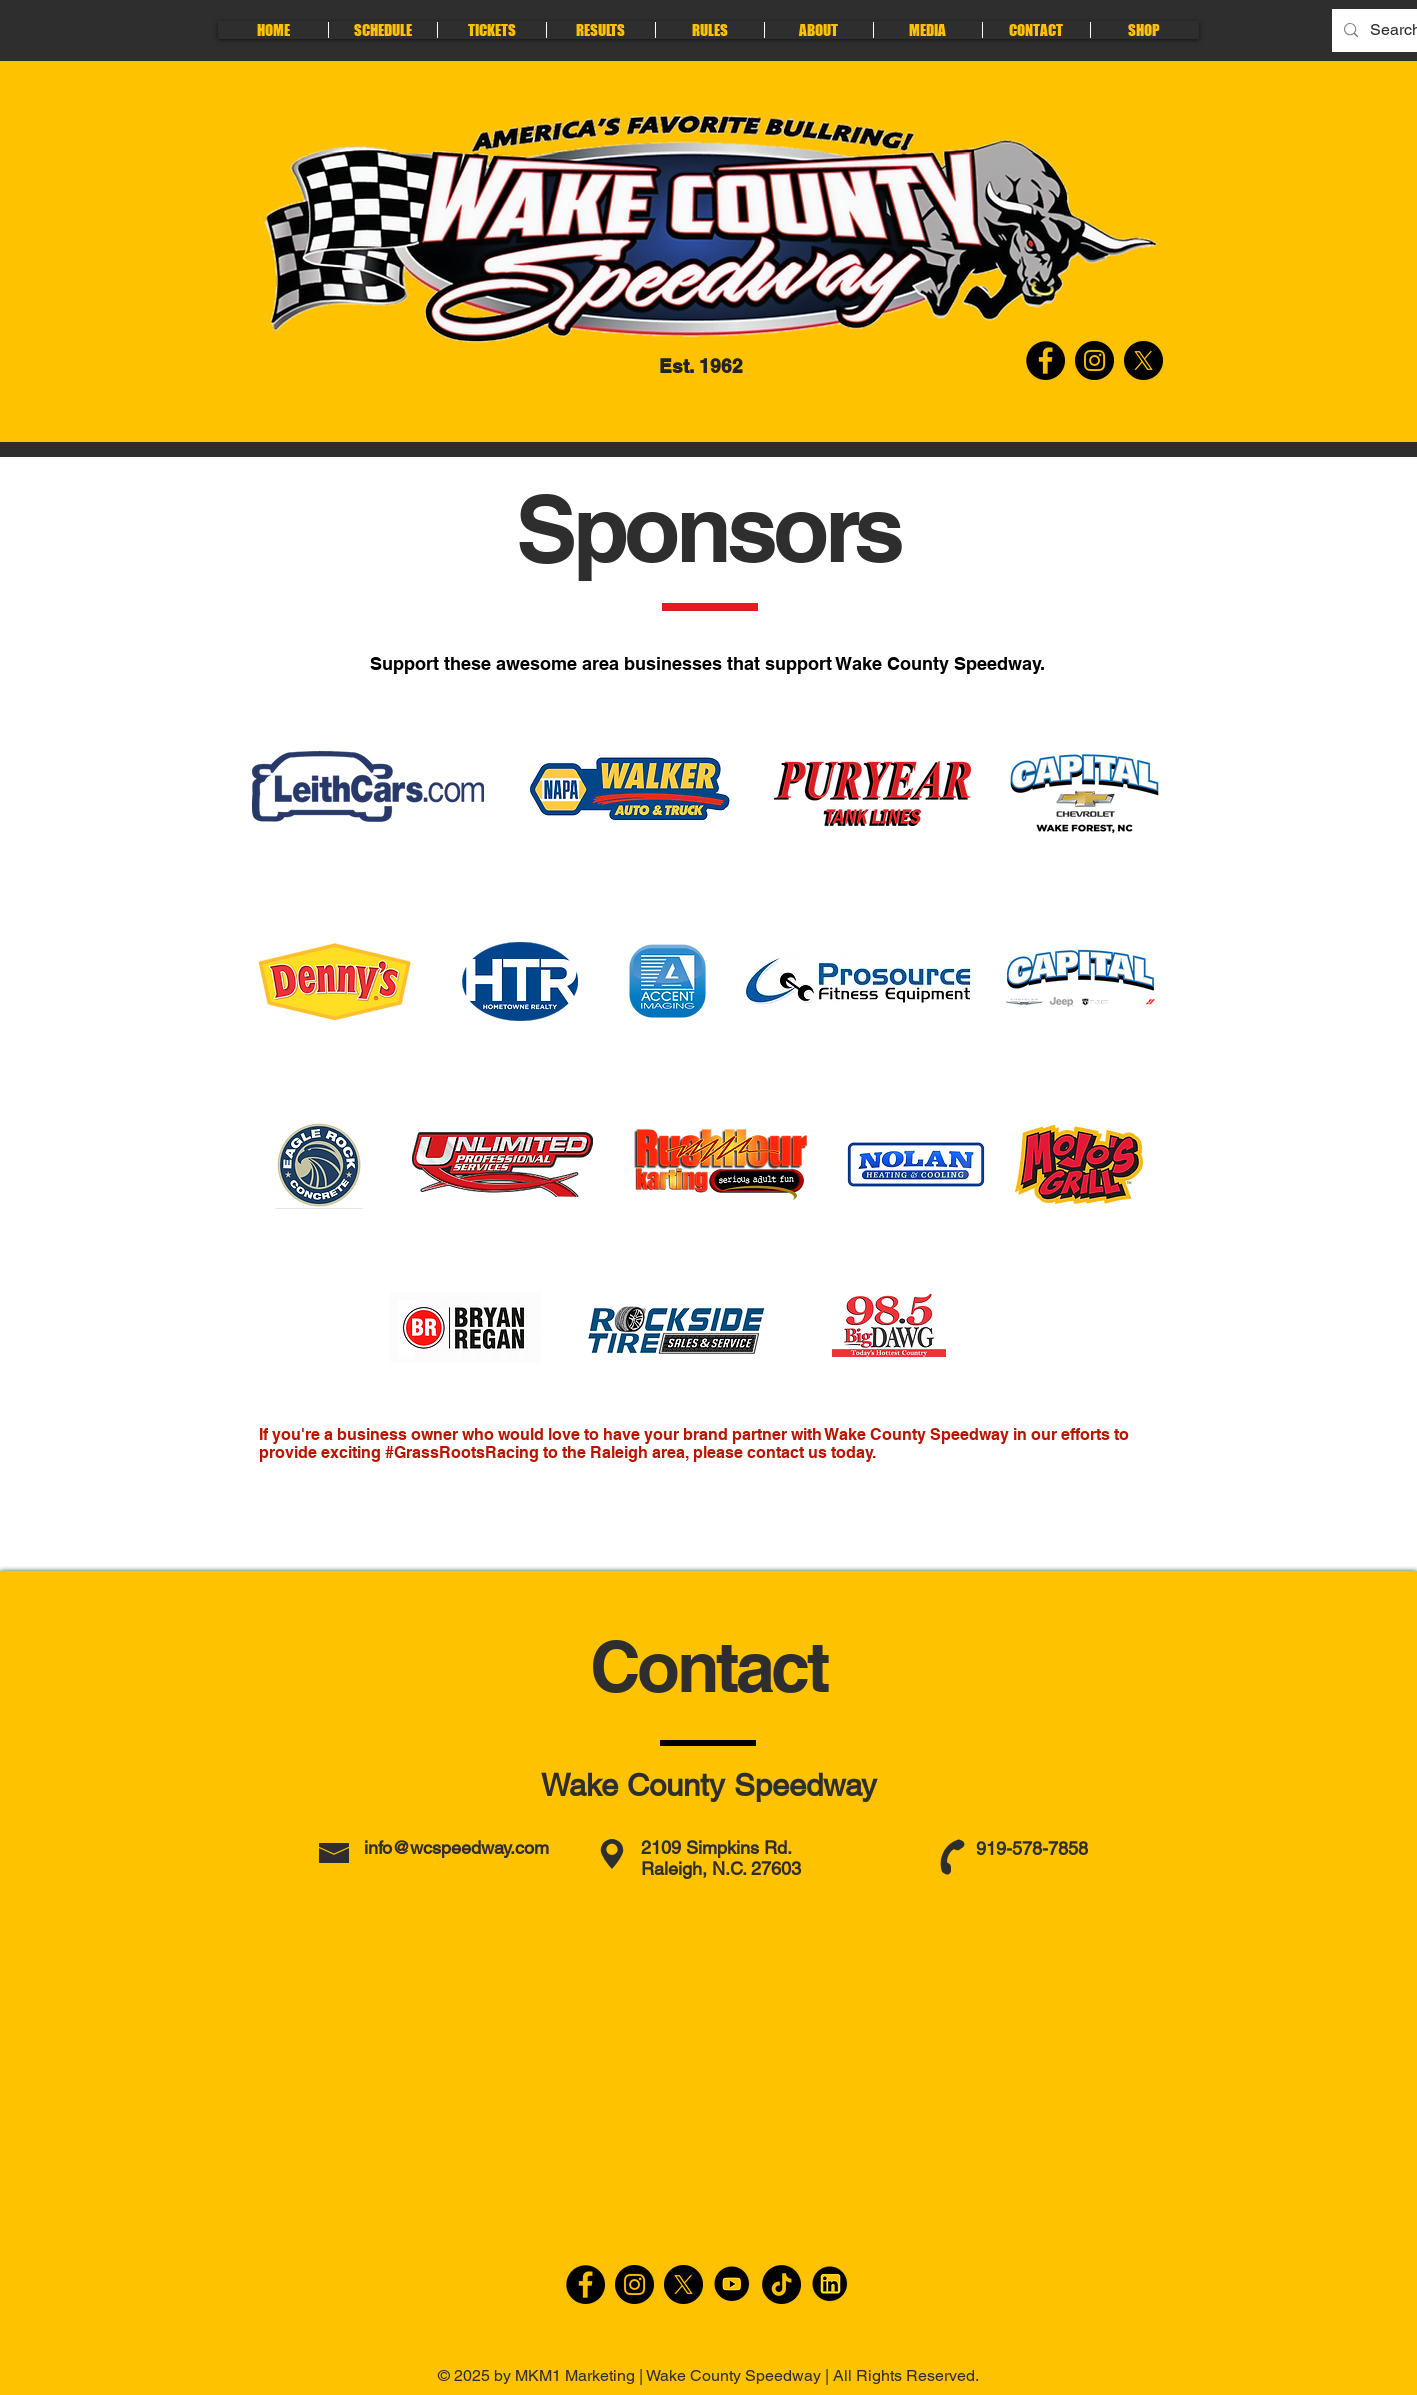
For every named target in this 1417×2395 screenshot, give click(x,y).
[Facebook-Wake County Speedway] (1045, 360)
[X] (683, 2284)
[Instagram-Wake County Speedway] (1094, 360)
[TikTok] (781, 2284)
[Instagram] (634, 2284)
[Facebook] (585, 2284)
